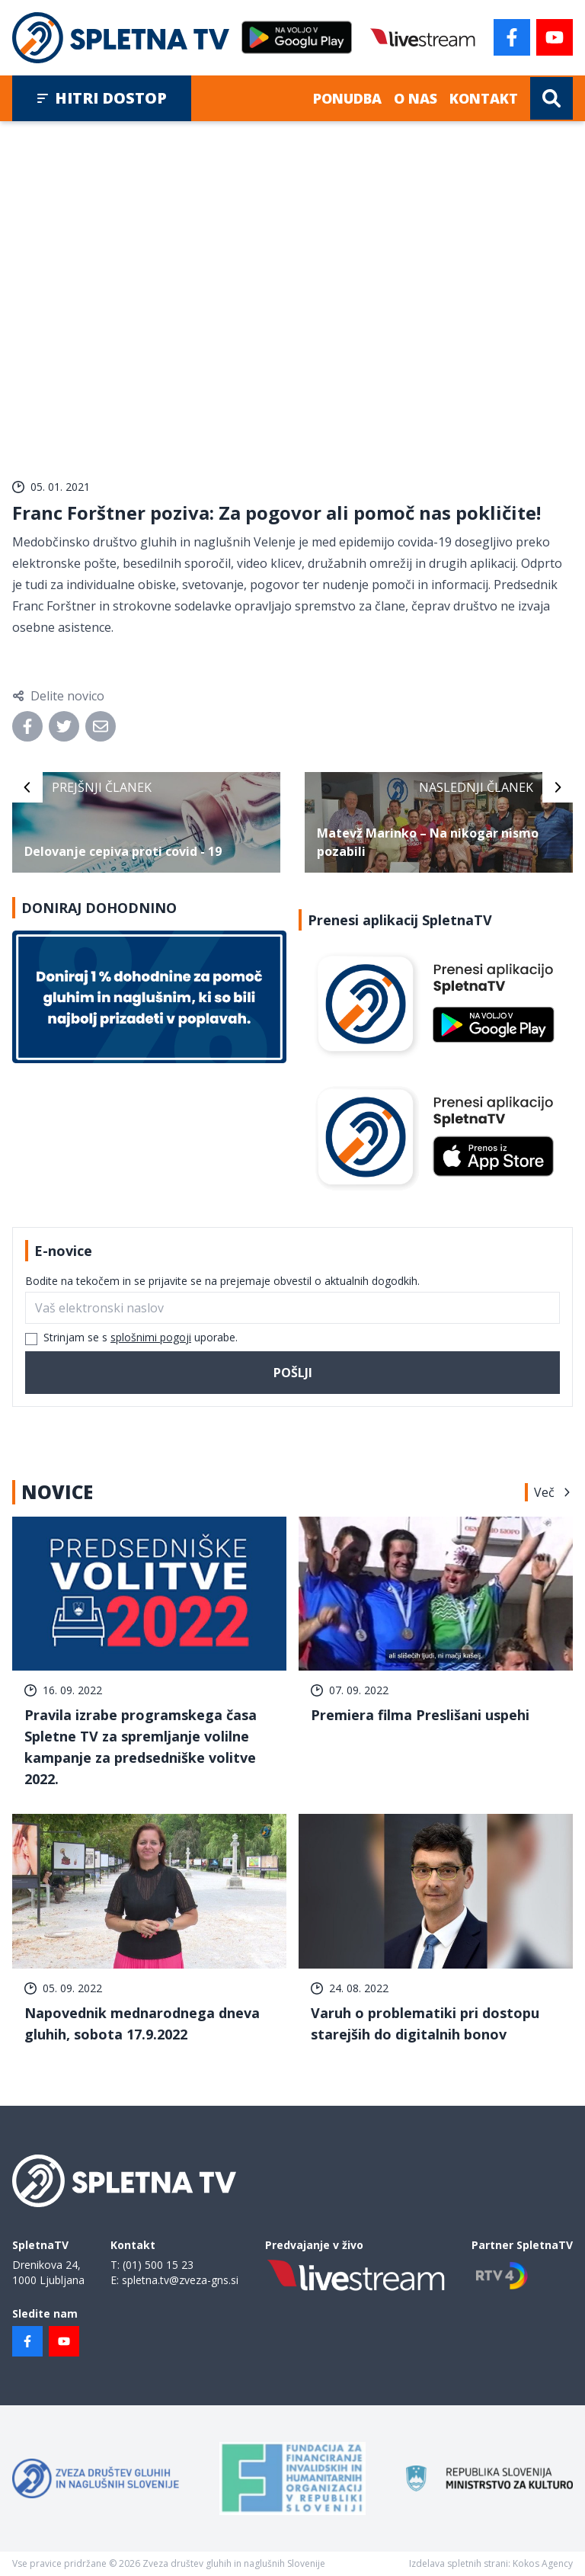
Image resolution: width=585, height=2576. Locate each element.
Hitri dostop (102, 98)
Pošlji (292, 1372)
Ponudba (347, 98)
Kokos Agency (543, 2563)
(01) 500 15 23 (158, 2264)
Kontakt (483, 98)
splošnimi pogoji (150, 1337)
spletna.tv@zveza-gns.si (180, 2280)
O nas (415, 98)
